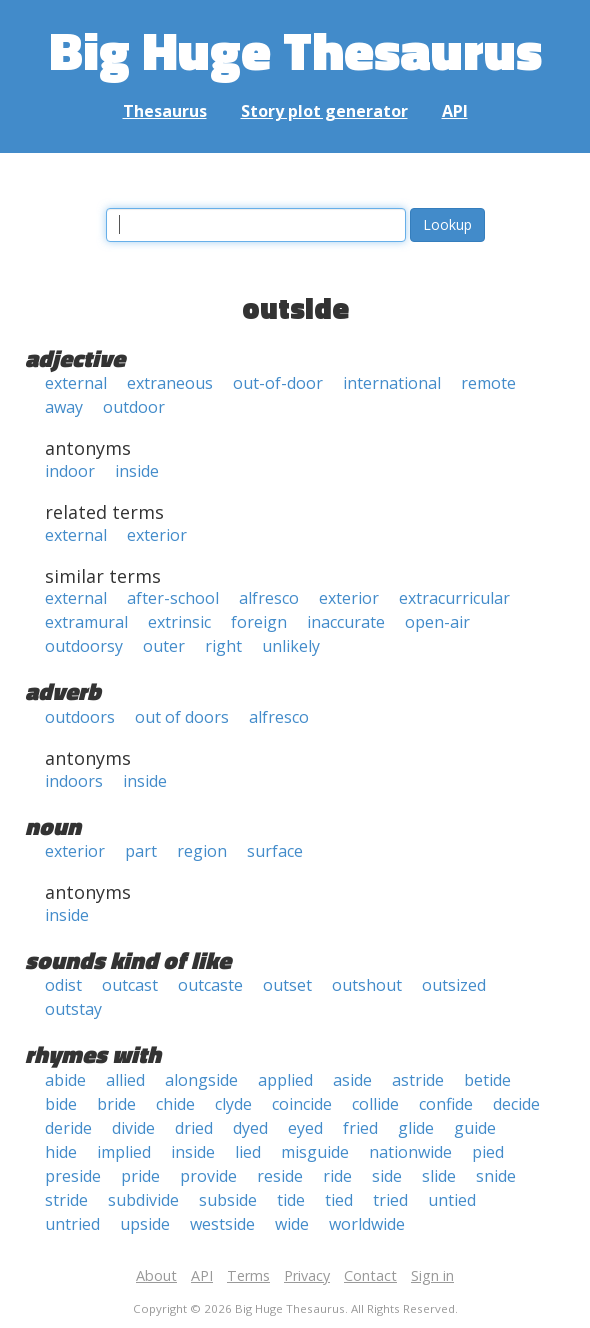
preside (73, 1176)
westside (222, 1224)
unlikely (291, 646)
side (387, 1176)
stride (66, 1200)
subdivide (143, 1200)
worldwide (367, 1224)
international (392, 383)
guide (475, 1128)
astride (418, 1080)
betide (487, 1080)
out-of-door (278, 383)
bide (61, 1104)
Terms (248, 1275)
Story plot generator (324, 111)
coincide (302, 1104)
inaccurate (346, 622)
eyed (305, 1128)
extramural (86, 622)
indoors (74, 781)
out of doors (182, 717)
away (64, 407)
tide (291, 1200)
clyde (233, 1104)
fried (360, 1128)
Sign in (432, 1275)
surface (275, 851)
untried (72, 1224)
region (202, 851)
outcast (130, 985)
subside (228, 1200)
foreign (259, 622)
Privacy (307, 1275)
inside (137, 471)
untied (452, 1200)
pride (140, 1176)
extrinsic (179, 622)
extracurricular (454, 598)
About (156, 1275)
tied (339, 1200)
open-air (437, 622)
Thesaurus (165, 111)
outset (287, 985)
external (76, 383)
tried (390, 1200)
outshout (367, 985)
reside (280, 1176)
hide (61, 1152)
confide (446, 1104)
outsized (454, 985)
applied (285, 1080)
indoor (70, 471)
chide (175, 1104)
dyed (250, 1128)
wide (292, 1224)
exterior (157, 535)
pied (488, 1152)
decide (516, 1104)
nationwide (410, 1152)
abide (65, 1080)
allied (125, 1080)
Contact (370, 1275)
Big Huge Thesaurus (295, 49)
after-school (173, 598)
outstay (73, 1009)
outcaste (210, 985)
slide (439, 1176)
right (223, 646)
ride (337, 1176)
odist (63, 985)
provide (208, 1176)
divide (133, 1128)
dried (194, 1128)
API (455, 111)
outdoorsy (84, 646)
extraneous (170, 383)
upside (145, 1224)
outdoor (134, 407)
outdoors (80, 717)
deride (68, 1128)
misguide (315, 1152)
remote (488, 383)
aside (352, 1080)
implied (124, 1152)
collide (375, 1104)
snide (496, 1176)
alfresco (269, 598)
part (141, 851)
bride (116, 1104)
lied (248, 1152)
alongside (201, 1080)
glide (416, 1128)
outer (164, 646)
